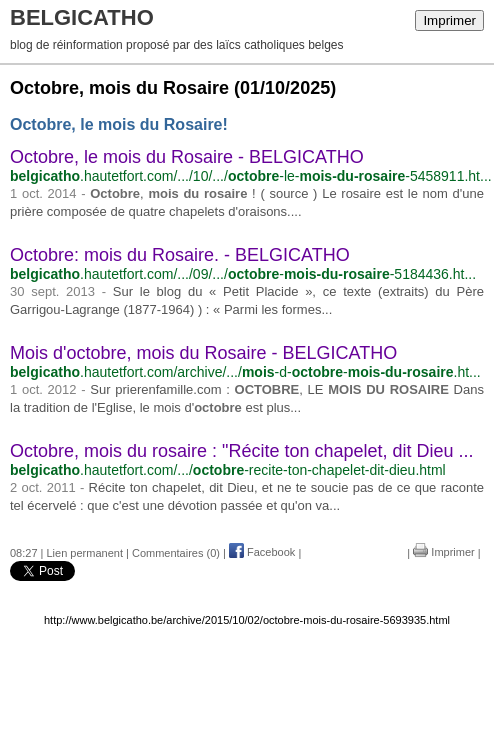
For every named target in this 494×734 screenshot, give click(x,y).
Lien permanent (85, 552)
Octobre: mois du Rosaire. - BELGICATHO (180, 255)
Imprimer (449, 20)
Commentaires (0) (176, 552)
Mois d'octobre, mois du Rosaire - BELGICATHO (203, 353)
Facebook (262, 552)
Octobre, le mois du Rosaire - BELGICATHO (187, 157)
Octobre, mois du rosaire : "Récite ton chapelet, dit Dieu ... (242, 451)
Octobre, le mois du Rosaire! (119, 124)
